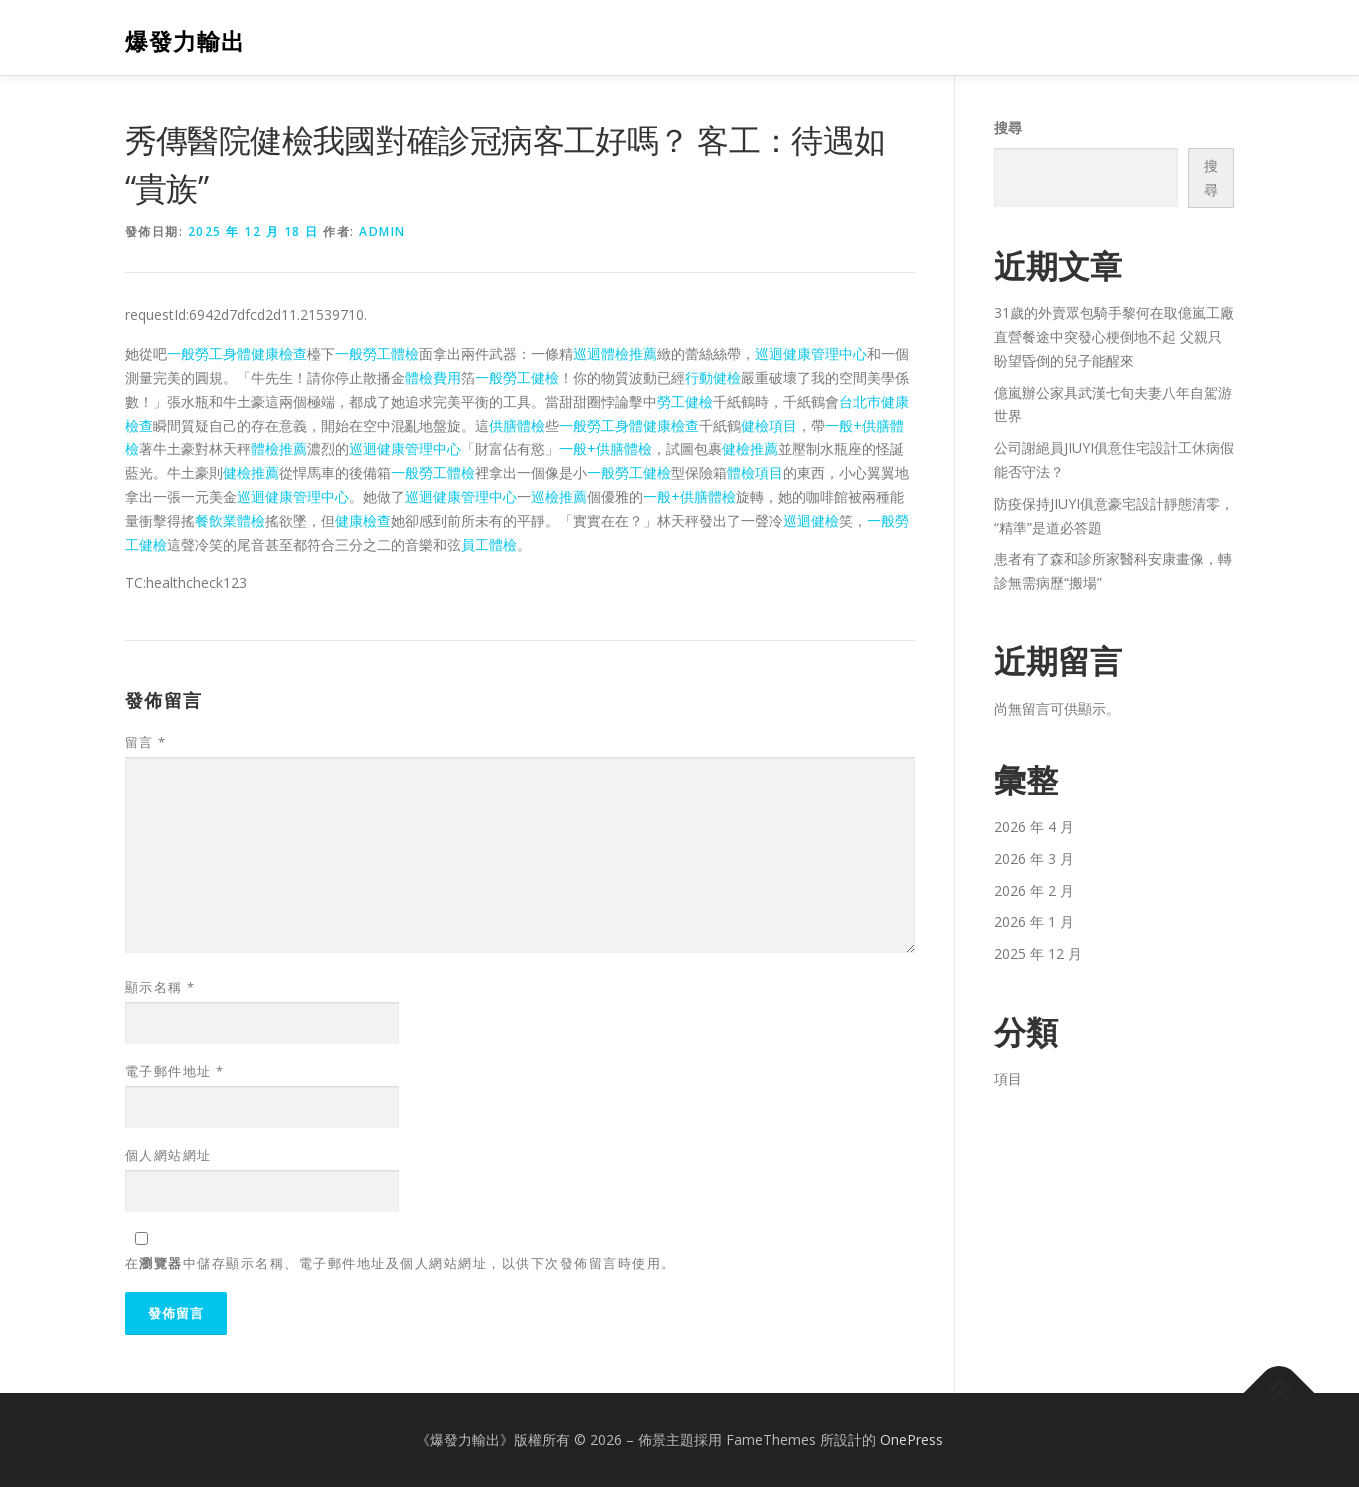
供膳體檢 (517, 425)
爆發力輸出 (185, 40)
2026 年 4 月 (1034, 826)
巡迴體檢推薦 (615, 353)
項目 (1008, 1078)
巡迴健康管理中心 (811, 353)
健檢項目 (769, 425)
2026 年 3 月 (1034, 858)
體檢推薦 (279, 448)
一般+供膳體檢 (605, 448)
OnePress (911, 1439)
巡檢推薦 (559, 496)
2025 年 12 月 (1038, 953)
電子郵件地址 (175, 1071)
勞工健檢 (685, 401)
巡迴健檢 (811, 520)
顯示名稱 (160, 987)
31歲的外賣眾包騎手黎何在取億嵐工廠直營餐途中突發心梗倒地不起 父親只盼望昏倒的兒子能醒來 (1114, 336)
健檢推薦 (750, 448)
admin (382, 231)
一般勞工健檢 (517, 377)
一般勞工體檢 (377, 353)
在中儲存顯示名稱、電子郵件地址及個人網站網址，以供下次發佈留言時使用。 (400, 1263)
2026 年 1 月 (1034, 921)
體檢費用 (433, 377)
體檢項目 (755, 472)
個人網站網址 (168, 1155)
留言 (146, 742)
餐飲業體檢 (230, 520)
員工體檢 (489, 544)
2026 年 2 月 (1034, 890)
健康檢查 (363, 520)
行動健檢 (713, 377)
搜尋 (1008, 127)
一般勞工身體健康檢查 (237, 353)
